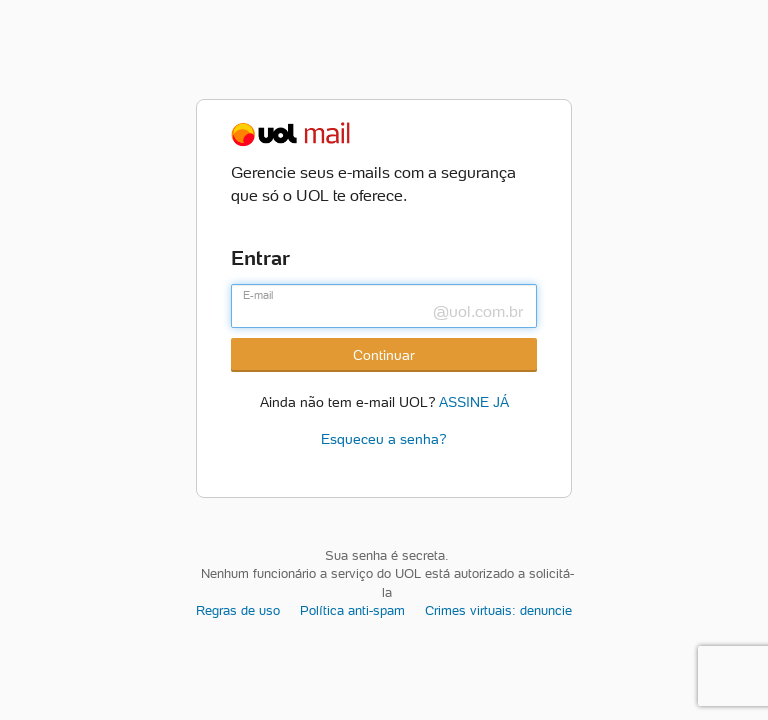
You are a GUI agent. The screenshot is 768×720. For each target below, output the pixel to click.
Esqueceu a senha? (384, 439)
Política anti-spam (352, 610)
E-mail (258, 295)
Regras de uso (238, 610)
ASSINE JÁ (474, 400)
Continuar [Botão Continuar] (384, 355)
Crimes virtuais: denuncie (498, 610)
